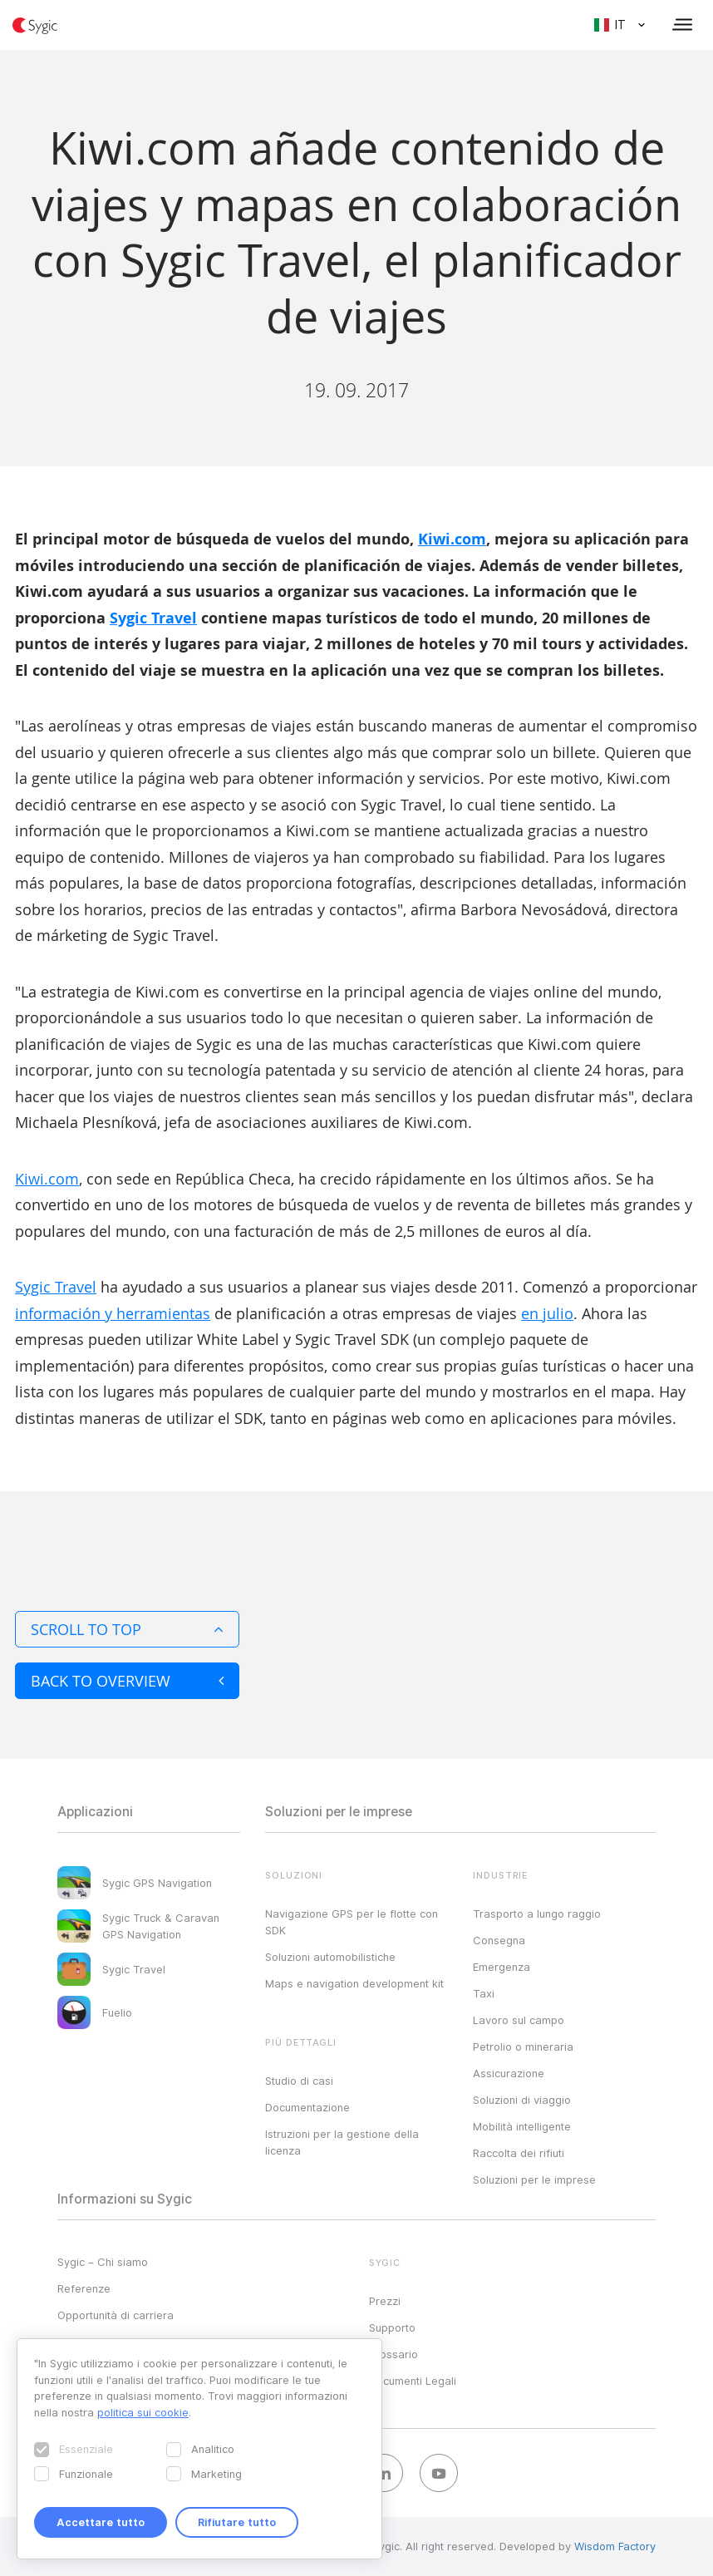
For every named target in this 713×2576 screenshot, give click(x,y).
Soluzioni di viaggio (522, 2099)
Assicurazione (508, 2073)
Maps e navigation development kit (354, 1983)
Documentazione (307, 2107)
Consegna (499, 1940)
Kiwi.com (452, 539)
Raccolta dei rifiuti (518, 2153)
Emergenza (501, 1966)
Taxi (483, 1993)
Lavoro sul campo (518, 2020)
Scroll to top (127, 1629)
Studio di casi (299, 2080)
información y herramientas (112, 1313)
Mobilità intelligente (522, 2126)
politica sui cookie (143, 2412)
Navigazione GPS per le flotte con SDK (351, 1922)
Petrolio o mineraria (523, 2046)
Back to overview (127, 1681)
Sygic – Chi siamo (102, 2261)
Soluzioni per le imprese (534, 2179)
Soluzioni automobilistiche (330, 1956)
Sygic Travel (153, 618)
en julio (547, 1313)
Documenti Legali (412, 2380)
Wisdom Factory (615, 2546)
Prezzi (385, 2301)
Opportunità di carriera (115, 2315)
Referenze (84, 2288)
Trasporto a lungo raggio (537, 1913)
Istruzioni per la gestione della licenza (342, 2142)
